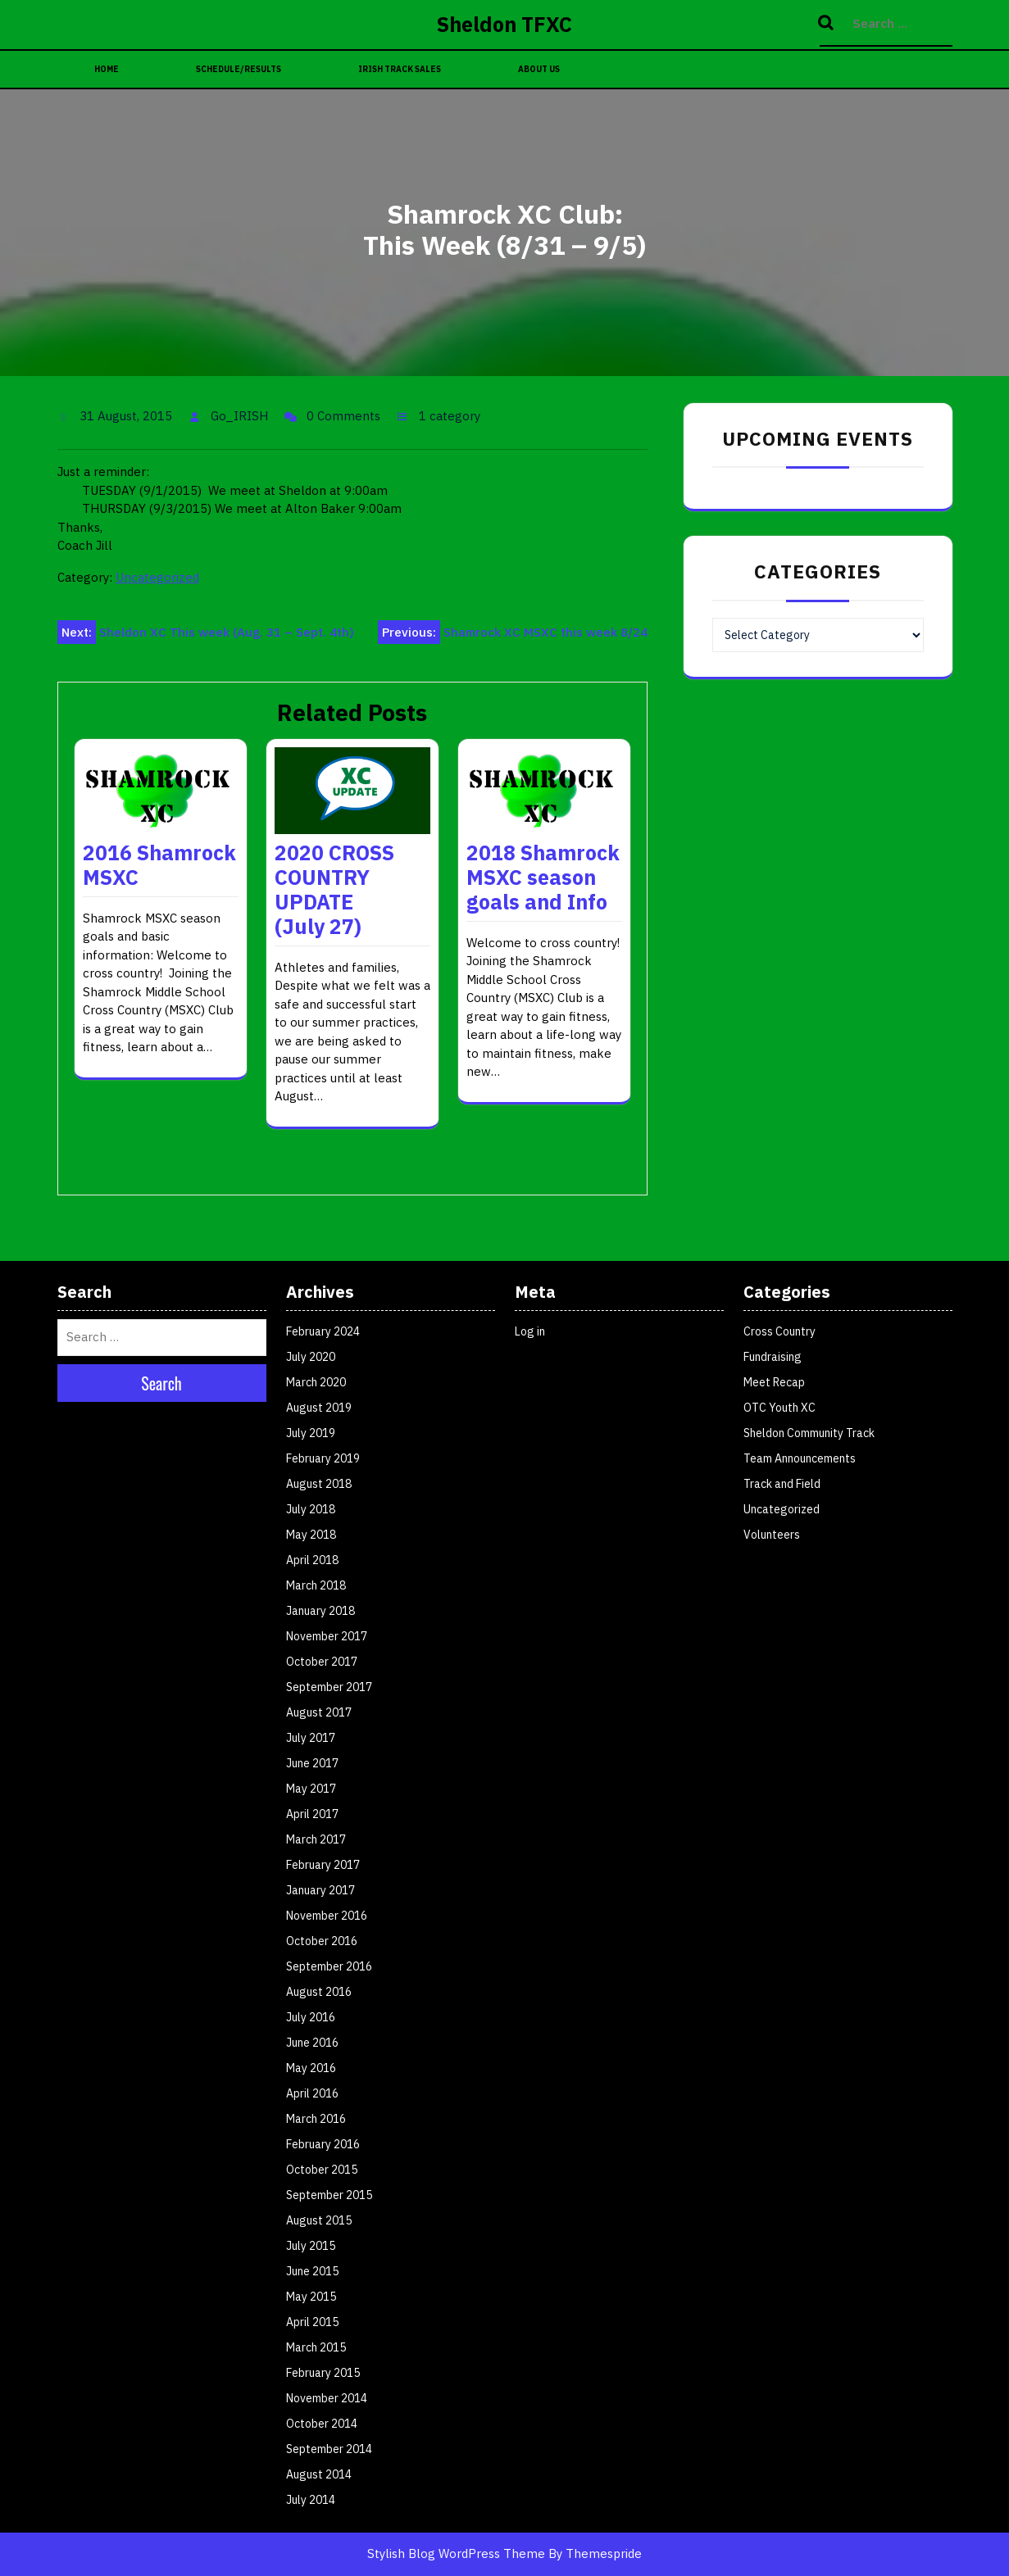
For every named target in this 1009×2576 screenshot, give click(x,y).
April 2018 (312, 1560)
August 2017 (319, 1712)
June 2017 (312, 1763)
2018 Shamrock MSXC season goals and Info (543, 877)
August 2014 (319, 2474)
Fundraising (772, 1356)
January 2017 (320, 1890)
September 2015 (329, 2195)
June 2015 (312, 2271)
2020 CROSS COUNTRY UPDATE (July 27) (334, 889)
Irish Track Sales (399, 69)
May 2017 (311, 1788)
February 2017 (323, 1864)
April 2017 (312, 1814)
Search (828, 23)
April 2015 (312, 2322)
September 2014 (329, 2449)
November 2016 (326, 1915)
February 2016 (323, 2144)
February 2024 (323, 1331)
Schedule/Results (238, 69)
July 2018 (310, 1509)
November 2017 (326, 1636)
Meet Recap (774, 1382)
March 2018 (316, 1585)
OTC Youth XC (779, 1407)
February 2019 (323, 1458)
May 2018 (311, 1534)
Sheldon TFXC (504, 24)
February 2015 (323, 2372)
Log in (530, 1331)
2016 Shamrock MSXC (159, 865)
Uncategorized (157, 577)
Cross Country (779, 1331)
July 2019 (310, 1433)
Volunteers (771, 1534)
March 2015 (316, 2347)
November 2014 (326, 2398)
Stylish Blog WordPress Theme (456, 2553)
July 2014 (310, 2499)
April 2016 (312, 2093)
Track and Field (781, 1483)
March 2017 (316, 1839)
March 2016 (316, 2118)
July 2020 (310, 1356)
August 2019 (319, 1407)
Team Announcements (799, 1458)
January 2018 (320, 1610)
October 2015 (321, 2169)
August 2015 (319, 2220)
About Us (539, 69)
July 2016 (310, 2017)
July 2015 (310, 2245)
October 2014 (321, 2423)
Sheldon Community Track (809, 1433)
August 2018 (319, 1483)
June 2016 (312, 2042)
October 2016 (321, 1941)
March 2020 (316, 1382)
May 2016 (311, 2068)
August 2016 (319, 1991)
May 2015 (311, 2296)
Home (106, 69)
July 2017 (310, 1737)
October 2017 (321, 1661)
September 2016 (329, 1966)
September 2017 (329, 1687)
